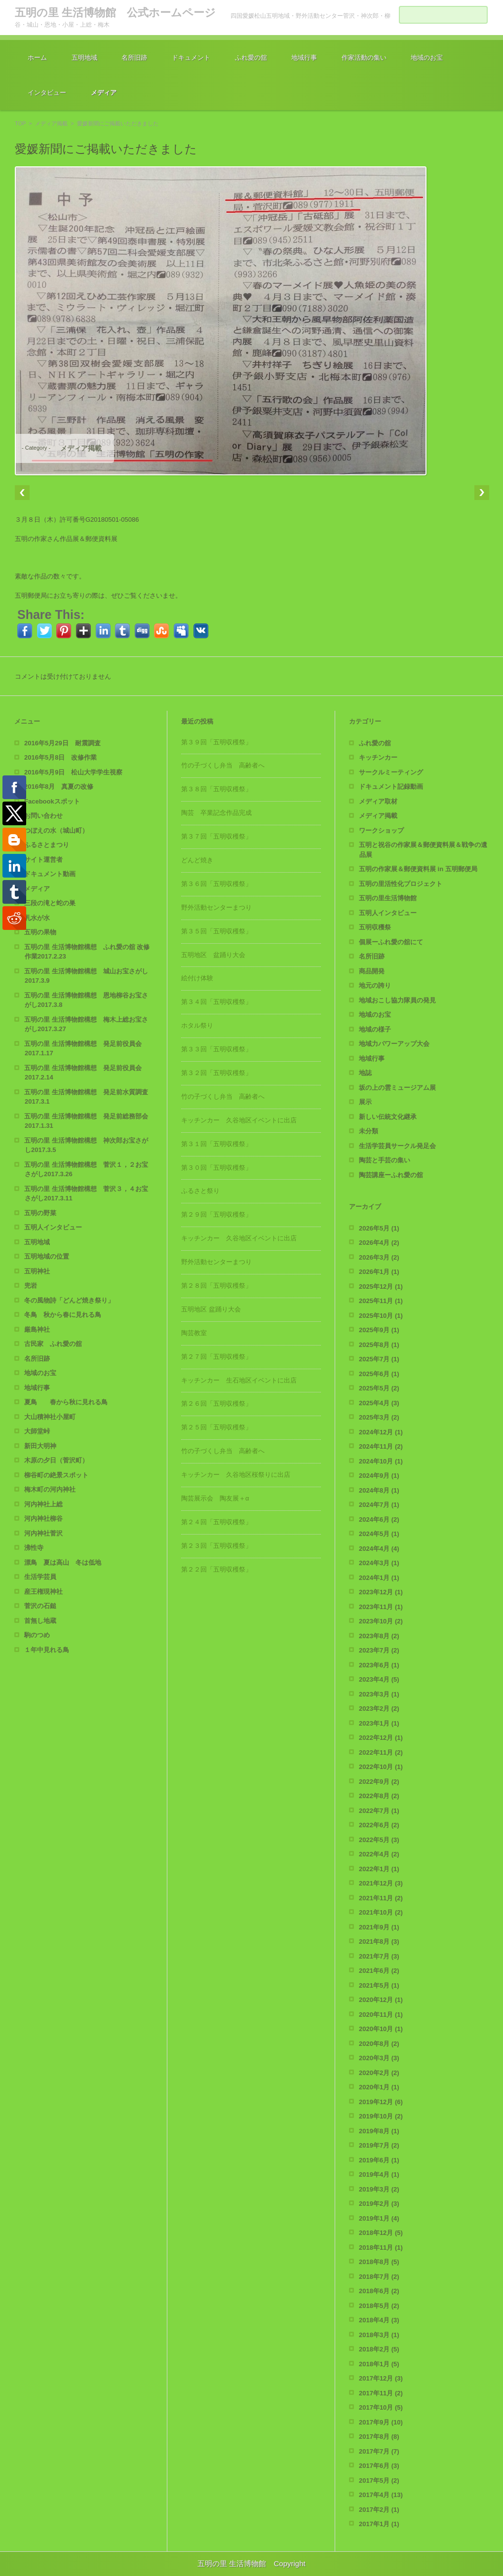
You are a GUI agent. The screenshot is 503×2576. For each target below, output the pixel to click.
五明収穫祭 (375, 927)
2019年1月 (379, 2218)
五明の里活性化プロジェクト (400, 883)
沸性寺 (33, 1547)
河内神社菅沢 (43, 1533)
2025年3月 (379, 1417)
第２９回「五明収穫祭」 (216, 1214)
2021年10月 (381, 1912)
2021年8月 (379, 1941)
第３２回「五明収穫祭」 (216, 1073)
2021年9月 (379, 1927)
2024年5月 (379, 1534)
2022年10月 (381, 1766)
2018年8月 (379, 2262)
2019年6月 (379, 2160)
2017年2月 (379, 2509)
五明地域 (84, 57)
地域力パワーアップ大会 (394, 1043)
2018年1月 (379, 2364)
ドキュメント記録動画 (391, 786)
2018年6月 (379, 2291)
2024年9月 (379, 1475)
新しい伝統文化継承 (388, 1116)
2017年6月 (379, 2465)
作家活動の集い (364, 57)
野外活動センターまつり (216, 907)
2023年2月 (379, 1708)
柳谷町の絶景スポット (56, 1475)
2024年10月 (381, 1461)
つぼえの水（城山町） (56, 830)
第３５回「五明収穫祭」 (216, 931)
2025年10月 (381, 1315)
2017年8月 (379, 2436)
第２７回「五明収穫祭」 (216, 1356)
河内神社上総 (43, 1504)
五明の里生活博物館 (388, 898)
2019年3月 (379, 2189)
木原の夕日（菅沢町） (56, 1460)
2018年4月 (379, 2320)
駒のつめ (37, 1635)
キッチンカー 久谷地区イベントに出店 (239, 1120)
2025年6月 (379, 1374)
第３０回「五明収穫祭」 (216, 1167)
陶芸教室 (194, 1333)
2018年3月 (379, 2335)
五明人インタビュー (53, 1227)
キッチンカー (378, 757)
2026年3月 (379, 1257)
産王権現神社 (43, 1591)
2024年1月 (379, 1577)
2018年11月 (381, 2247)
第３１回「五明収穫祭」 (216, 1144)
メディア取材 (378, 801)
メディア (103, 92)
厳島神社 (37, 1329)
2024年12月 (381, 1432)
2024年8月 (379, 1490)
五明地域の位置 (46, 1256)
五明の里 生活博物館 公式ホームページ (115, 12)
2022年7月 (379, 1810)
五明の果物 (40, 932)
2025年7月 (379, 1359)
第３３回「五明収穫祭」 (216, 1049)
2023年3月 (379, 1694)
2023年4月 (379, 1679)
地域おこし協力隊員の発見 (397, 1000)
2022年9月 (379, 1781)
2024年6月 (379, 1519)
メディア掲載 (51, 123)
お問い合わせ (43, 815)
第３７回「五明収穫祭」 (216, 836)
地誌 (365, 1073)
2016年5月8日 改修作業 (60, 757)
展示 (365, 1102)
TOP (20, 123)
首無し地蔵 (40, 1620)
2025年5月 (379, 1388)
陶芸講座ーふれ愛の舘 (391, 1175)
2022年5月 (379, 1840)
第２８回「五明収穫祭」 (216, 1285)
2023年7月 (379, 1650)
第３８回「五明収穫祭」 (216, 789)
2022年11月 (381, 1752)
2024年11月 (381, 1446)
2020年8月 (379, 2043)
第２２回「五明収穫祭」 (216, 1569)
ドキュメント (191, 57)
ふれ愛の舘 (251, 57)
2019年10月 (381, 2116)
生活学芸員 (40, 1576)
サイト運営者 (43, 859)
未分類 (368, 1131)
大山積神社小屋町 (50, 1417)
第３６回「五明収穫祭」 (216, 883)
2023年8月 (379, 1636)
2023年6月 (379, 1665)
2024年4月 (379, 1548)
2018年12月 (381, 2232)
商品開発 (372, 971)
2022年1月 (379, 1869)
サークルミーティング (391, 772)
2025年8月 (379, 1344)
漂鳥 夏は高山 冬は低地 (62, 1562)
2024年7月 (379, 1504)
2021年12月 (381, 1883)
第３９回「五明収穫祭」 (216, 742)
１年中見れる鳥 (46, 1649)
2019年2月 (379, 2203)
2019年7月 (379, 2145)
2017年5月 (379, 2480)
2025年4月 (379, 1403)
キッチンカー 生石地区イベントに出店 (239, 1380)
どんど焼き (197, 860)
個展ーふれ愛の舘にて (391, 942)
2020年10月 (381, 2029)
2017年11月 (381, 2393)
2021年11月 (381, 1898)
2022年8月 (379, 1796)
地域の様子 (375, 1029)
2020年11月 (381, 2014)
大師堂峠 (37, 1431)
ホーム (37, 57)
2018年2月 (379, 2349)
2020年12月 (381, 1999)
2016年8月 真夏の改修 (58, 786)
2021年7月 (379, 1956)
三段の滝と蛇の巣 (50, 903)
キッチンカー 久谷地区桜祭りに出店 (235, 1474)
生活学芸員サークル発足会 (397, 1146)
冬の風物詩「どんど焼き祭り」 (69, 1300)
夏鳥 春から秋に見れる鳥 (66, 1402)
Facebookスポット (52, 801)
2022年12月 (381, 1737)
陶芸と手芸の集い (384, 1160)
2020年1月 (379, 2087)
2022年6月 (379, 1825)
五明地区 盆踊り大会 (213, 955)
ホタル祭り (197, 1025)
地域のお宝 (427, 57)
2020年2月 (379, 2072)
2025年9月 (379, 1330)
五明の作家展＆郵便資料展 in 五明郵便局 (418, 869)
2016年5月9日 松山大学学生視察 (73, 772)
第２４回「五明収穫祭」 (216, 1522)
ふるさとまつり (46, 844)
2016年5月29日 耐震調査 (62, 743)
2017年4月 (381, 2495)
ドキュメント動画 (50, 874)
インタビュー (47, 92)
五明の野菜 (40, 1213)
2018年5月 (379, 2305)
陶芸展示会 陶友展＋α (215, 1498)
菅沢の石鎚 (40, 1606)
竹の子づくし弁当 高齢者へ (223, 765)
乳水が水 (37, 918)
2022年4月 (379, 1854)
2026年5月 (379, 1228)
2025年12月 (381, 1286)
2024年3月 (379, 1563)
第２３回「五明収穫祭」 (216, 1545)
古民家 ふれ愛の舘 (53, 1343)
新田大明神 (40, 1446)
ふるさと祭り (200, 1190)
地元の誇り (375, 985)
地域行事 (304, 57)
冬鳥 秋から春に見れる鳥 (62, 1314)
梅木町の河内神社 (50, 1489)
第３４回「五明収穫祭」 (216, 1001)
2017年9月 (381, 2422)
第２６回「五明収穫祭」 (216, 1403)
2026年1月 (379, 1271)
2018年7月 (379, 2276)
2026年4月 (379, 1242)
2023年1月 (379, 1723)
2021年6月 (379, 1970)
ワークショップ (381, 830)
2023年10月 (381, 1621)
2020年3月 (379, 2058)
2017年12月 (381, 2378)
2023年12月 (381, 1592)
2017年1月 (379, 2524)
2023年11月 (381, 1607)
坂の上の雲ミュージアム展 (397, 1087)
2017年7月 (379, 2451)
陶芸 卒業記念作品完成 (216, 812)
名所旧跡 (134, 57)
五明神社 (37, 1271)
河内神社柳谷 (43, 1518)
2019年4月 (379, 2174)
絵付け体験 (197, 978)
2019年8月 (379, 2131)
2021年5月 (379, 1985)
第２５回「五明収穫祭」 (216, 1427)
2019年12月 (381, 2102)
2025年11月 (381, 1301)
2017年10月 (381, 2407)
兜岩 (30, 1285)
